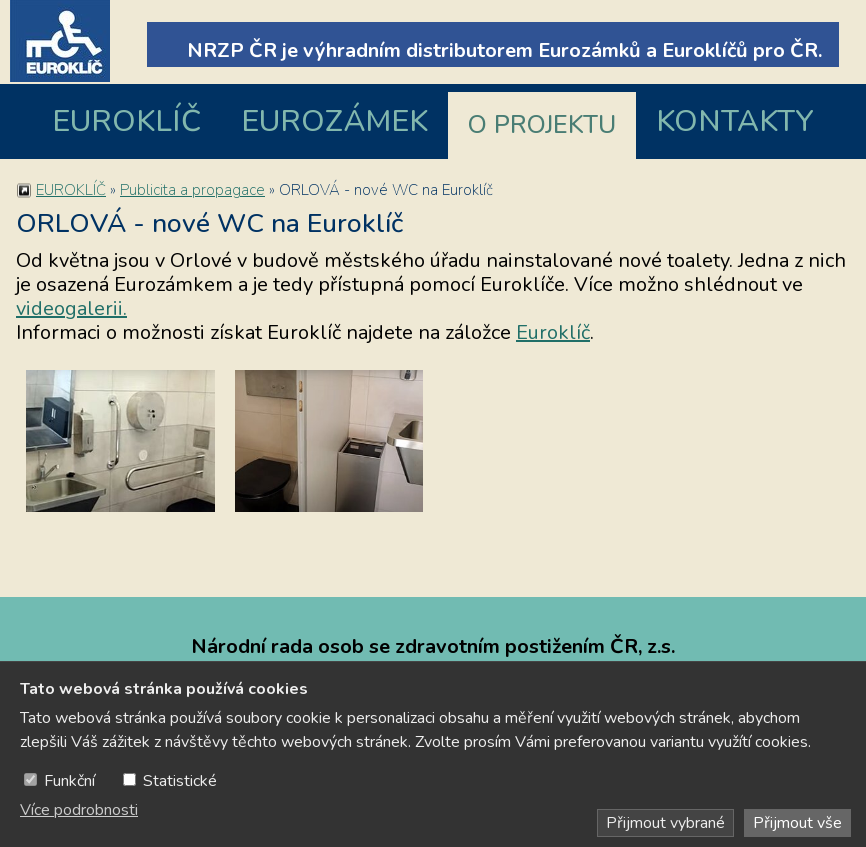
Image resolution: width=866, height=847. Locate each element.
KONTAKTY (735, 121)
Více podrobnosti (79, 810)
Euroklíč (553, 332)
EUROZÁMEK (334, 121)
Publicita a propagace (192, 190)
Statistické (180, 781)
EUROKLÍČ (126, 121)
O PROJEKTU (542, 125)
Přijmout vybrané (665, 823)
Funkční (69, 781)
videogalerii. (71, 308)
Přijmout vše (797, 823)
